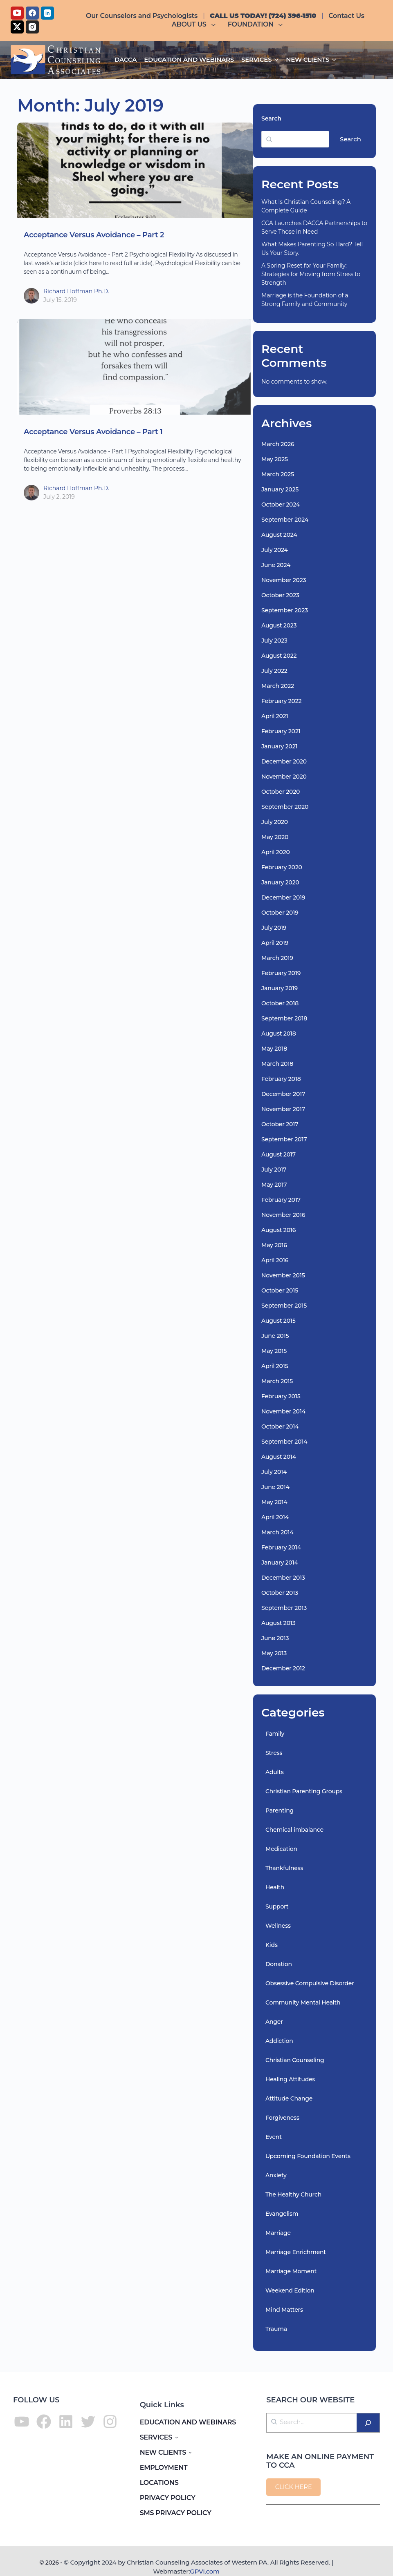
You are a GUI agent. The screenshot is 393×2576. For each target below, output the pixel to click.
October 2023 (280, 595)
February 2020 (281, 867)
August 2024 (279, 534)
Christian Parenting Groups (303, 1791)
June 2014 (275, 1487)
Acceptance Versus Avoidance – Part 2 (94, 234)
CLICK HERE (293, 2487)
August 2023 (278, 625)
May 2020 (274, 837)
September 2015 (284, 1305)
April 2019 (274, 942)
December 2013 (283, 1577)
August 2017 (278, 1154)
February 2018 (281, 1079)
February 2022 (281, 701)
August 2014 (278, 1456)
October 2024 (280, 504)
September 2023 (284, 610)
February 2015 (281, 1396)
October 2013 (279, 1592)
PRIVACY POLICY (167, 2498)
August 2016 (278, 1230)
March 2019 (277, 958)
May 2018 (274, 1048)
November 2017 (283, 1109)
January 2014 (279, 1562)
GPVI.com (204, 2571)
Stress (273, 1753)
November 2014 (283, 1411)
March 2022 (277, 686)
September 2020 (284, 806)
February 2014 (281, 1547)
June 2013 (275, 1638)
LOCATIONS (159, 2483)
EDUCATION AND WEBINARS (188, 2422)
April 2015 (274, 1366)
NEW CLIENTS (163, 2452)
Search (271, 118)
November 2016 (283, 1215)
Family (274, 1733)
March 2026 (277, 444)
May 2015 (274, 1351)
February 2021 (281, 731)
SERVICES (156, 2437)
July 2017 (273, 1169)
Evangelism (281, 2213)
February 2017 (281, 1199)
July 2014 (274, 1472)
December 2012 (283, 1668)
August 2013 (278, 1623)
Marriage (278, 2233)
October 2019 (280, 912)
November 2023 (283, 580)
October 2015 (279, 1290)
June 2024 (275, 565)
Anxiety (276, 2175)
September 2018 (284, 1018)
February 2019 (281, 973)
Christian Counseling (294, 2060)
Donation (278, 1964)
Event (273, 2137)
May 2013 (274, 1653)
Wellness (278, 1925)
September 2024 (284, 519)
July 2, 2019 (59, 496)
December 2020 (284, 761)
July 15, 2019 (60, 300)
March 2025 (277, 474)
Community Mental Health (302, 2002)
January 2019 (279, 988)
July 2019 (273, 927)
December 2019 (283, 897)
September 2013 (284, 1608)
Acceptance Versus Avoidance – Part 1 (93, 431)
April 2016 (274, 1260)
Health (274, 1887)
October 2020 (280, 791)
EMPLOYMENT (164, 2467)
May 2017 (274, 1184)
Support (276, 1906)
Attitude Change (288, 2098)
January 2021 (279, 746)
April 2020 (275, 852)
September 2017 (284, 1139)
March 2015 (277, 1381)
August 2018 (278, 1033)
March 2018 (277, 1063)
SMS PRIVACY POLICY (175, 2513)
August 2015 (278, 1320)
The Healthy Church (293, 2194)
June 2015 (275, 1335)
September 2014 (284, 1441)
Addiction (279, 2041)
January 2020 (280, 882)
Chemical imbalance (294, 1829)
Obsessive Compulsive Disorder (309, 1983)
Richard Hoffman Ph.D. (76, 291)
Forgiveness (282, 2117)
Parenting (279, 1810)
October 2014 (280, 1426)
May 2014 (274, 1502)
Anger (274, 2021)
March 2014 (277, 1532)
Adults (274, 1772)
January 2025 (280, 489)
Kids (271, 1945)
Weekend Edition (289, 2290)
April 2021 (274, 716)
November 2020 (284, 776)
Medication (281, 1849)
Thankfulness (284, 1868)
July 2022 (274, 670)
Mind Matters (284, 2309)
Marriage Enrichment (295, 2252)
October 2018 (280, 1003)
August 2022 (278, 655)
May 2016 (274, 1245)
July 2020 (274, 822)
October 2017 (279, 1124)
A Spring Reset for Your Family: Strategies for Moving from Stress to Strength (310, 274)
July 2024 (274, 550)
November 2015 (283, 1275)
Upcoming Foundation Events (307, 2156)
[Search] (368, 2422)
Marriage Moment (291, 2271)
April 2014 (275, 1517)
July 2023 (274, 640)
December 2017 (283, 1094)
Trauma (276, 2329)
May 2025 (274, 459)
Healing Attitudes (290, 2079)
